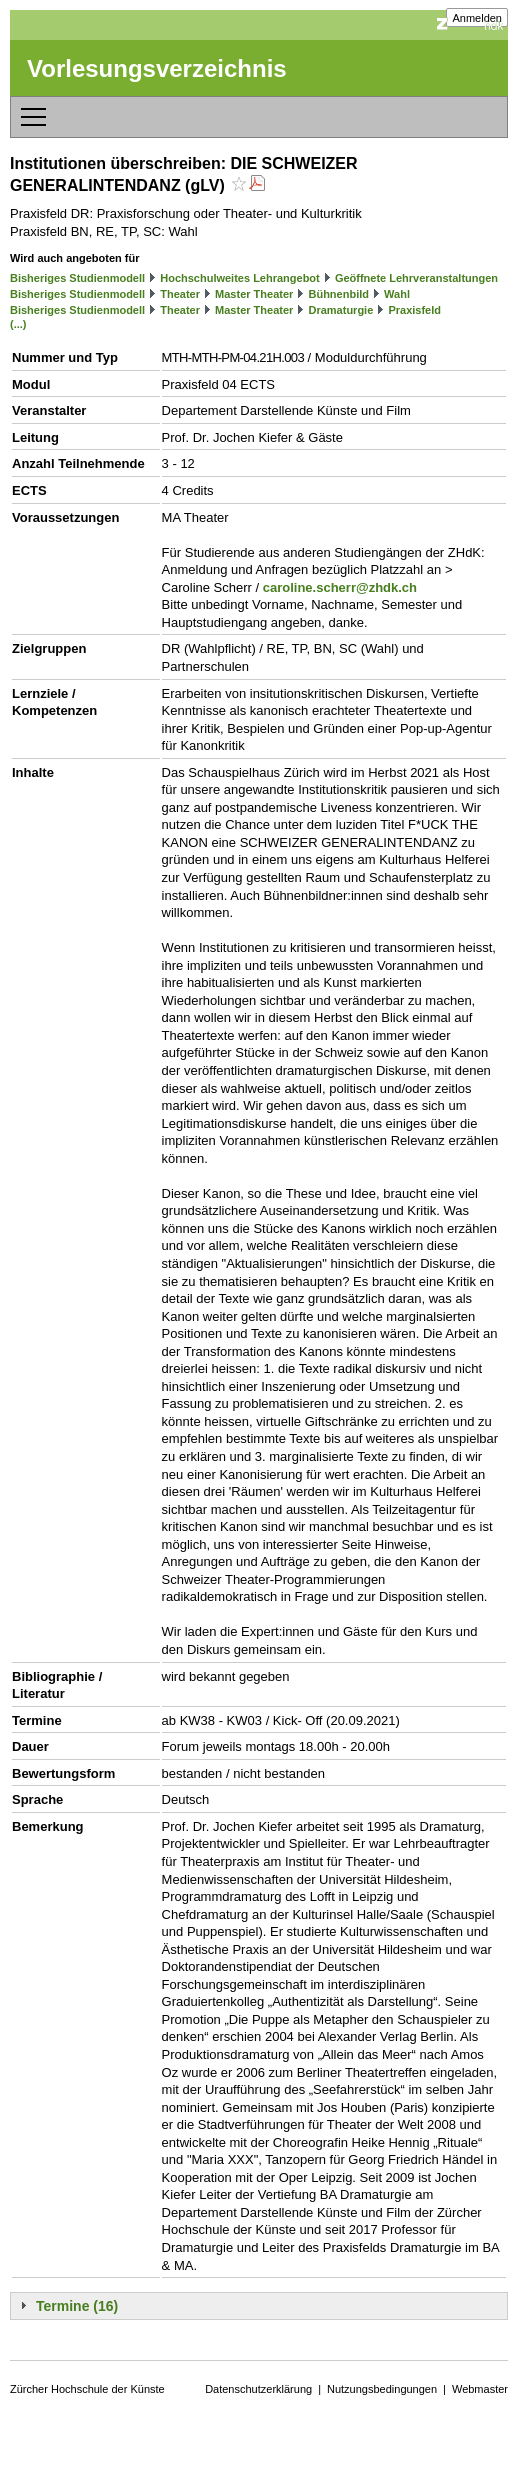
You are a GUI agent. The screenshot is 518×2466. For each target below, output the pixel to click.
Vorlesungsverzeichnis (157, 68)
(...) (18, 324)
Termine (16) (77, 2306)
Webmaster (480, 2389)
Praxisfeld (414, 310)
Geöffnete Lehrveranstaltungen (416, 278)
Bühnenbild (338, 294)
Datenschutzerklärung (258, 2389)
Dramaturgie (340, 310)
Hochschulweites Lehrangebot (240, 278)
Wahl (397, 294)
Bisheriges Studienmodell (77, 278)
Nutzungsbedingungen (382, 2389)
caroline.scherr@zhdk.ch (340, 587)
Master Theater (254, 294)
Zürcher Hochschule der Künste (87, 2389)
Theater (180, 294)
